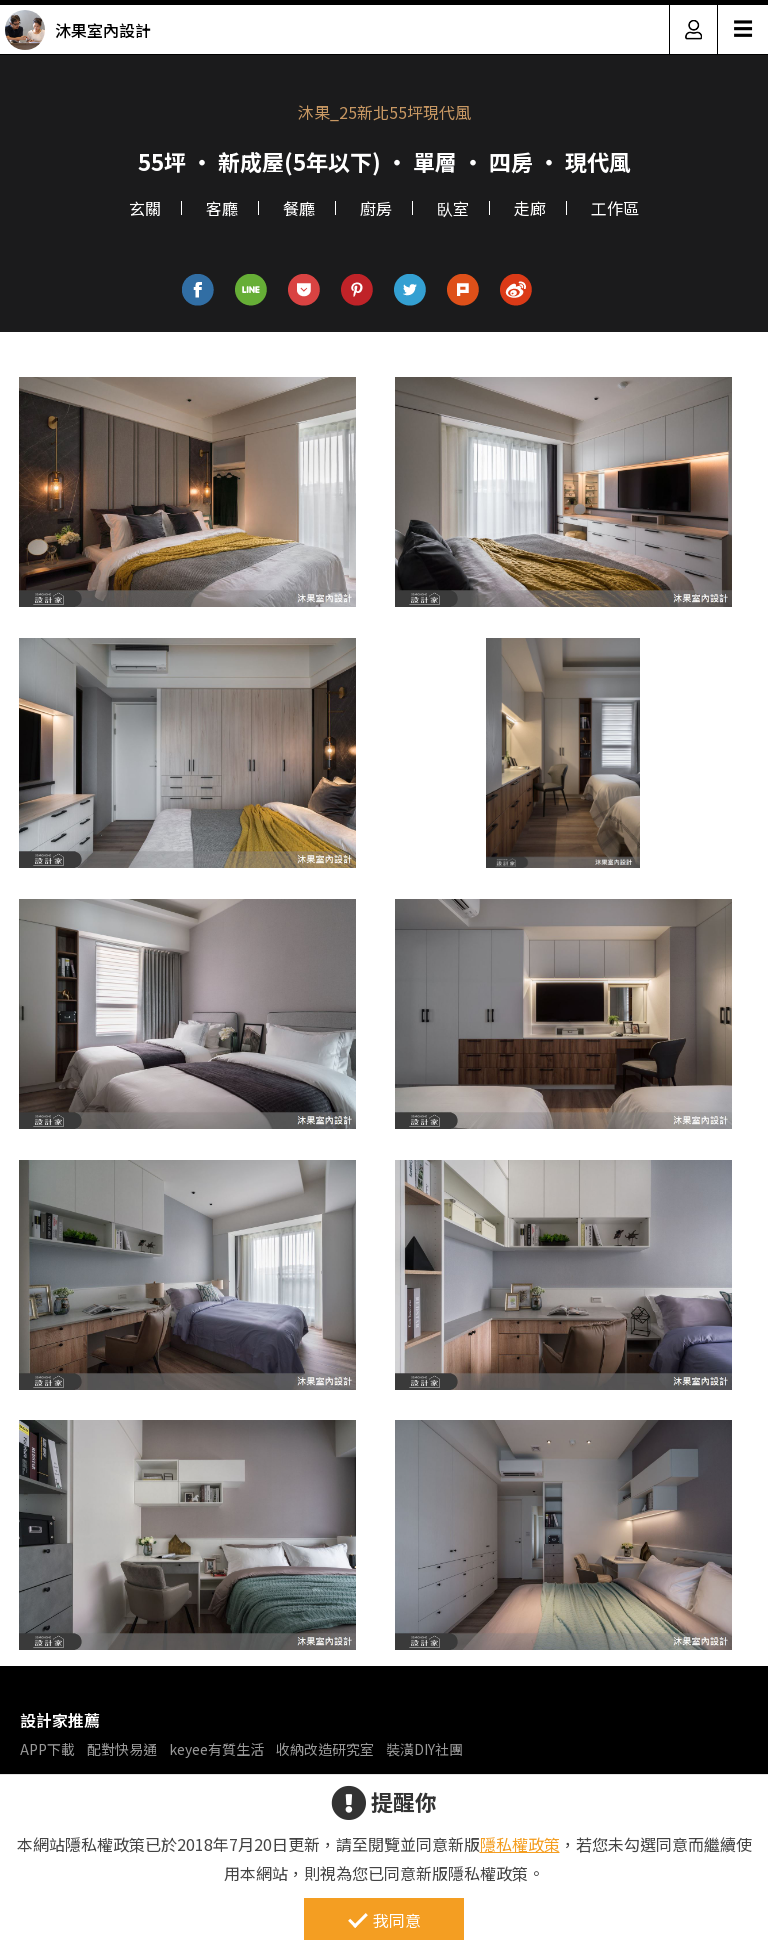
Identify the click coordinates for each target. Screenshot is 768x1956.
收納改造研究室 (325, 1749)
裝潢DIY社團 (424, 1749)
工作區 (615, 208)
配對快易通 (122, 1749)
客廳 (222, 208)
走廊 (530, 208)
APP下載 (47, 1749)
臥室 (453, 208)
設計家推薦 (60, 1720)
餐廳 (299, 208)
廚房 (376, 208)
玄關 (145, 208)
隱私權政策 (520, 1844)
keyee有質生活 (216, 1749)
